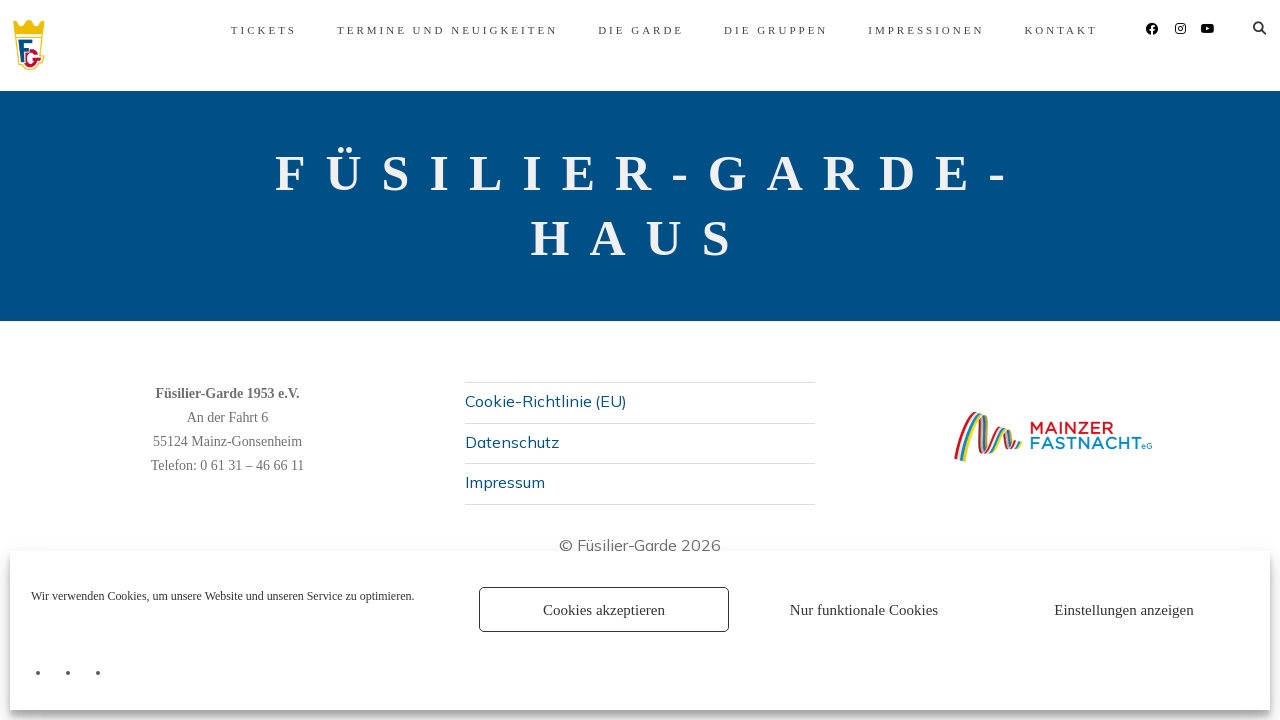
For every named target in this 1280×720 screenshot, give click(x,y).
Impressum (505, 482)
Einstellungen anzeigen (1124, 610)
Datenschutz (512, 442)
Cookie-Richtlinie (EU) (546, 401)
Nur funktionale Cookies (864, 610)
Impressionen (900, 30)
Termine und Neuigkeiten (420, 30)
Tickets (237, 30)
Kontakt (1034, 30)
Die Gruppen (749, 30)
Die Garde (614, 30)
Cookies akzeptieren (604, 610)
